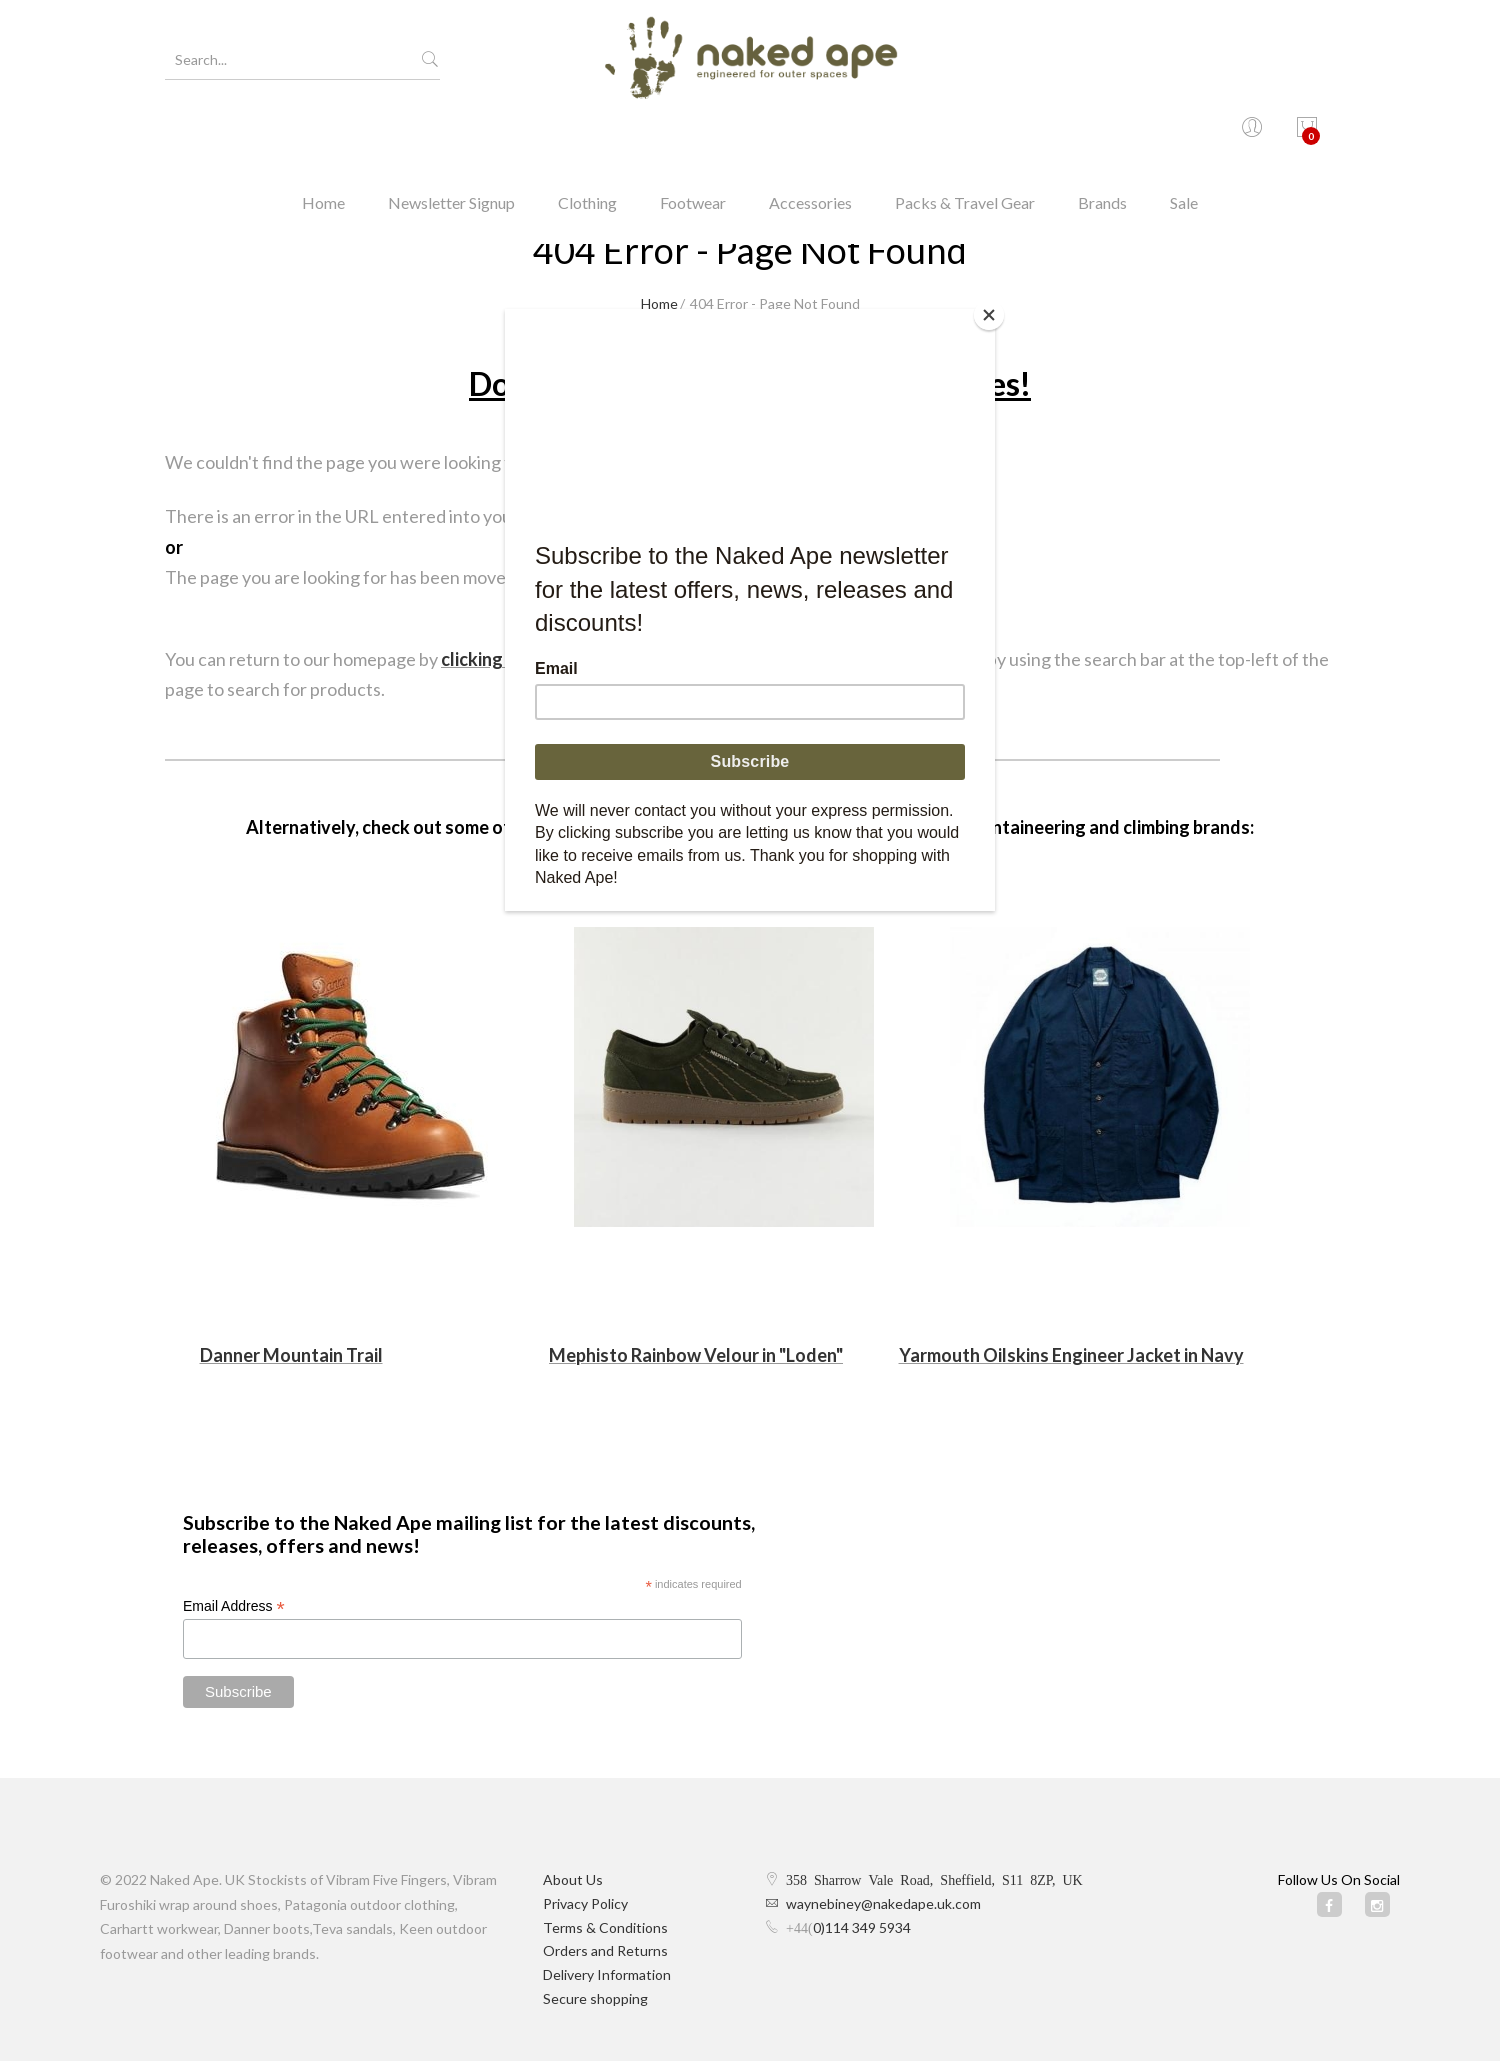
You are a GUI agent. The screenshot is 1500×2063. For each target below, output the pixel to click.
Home (323, 134)
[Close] (990, 314)
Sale (1184, 134)
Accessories (810, 134)
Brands (1102, 134)
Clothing (587, 134)
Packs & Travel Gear (965, 134)
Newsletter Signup (451, 134)
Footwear (693, 134)
